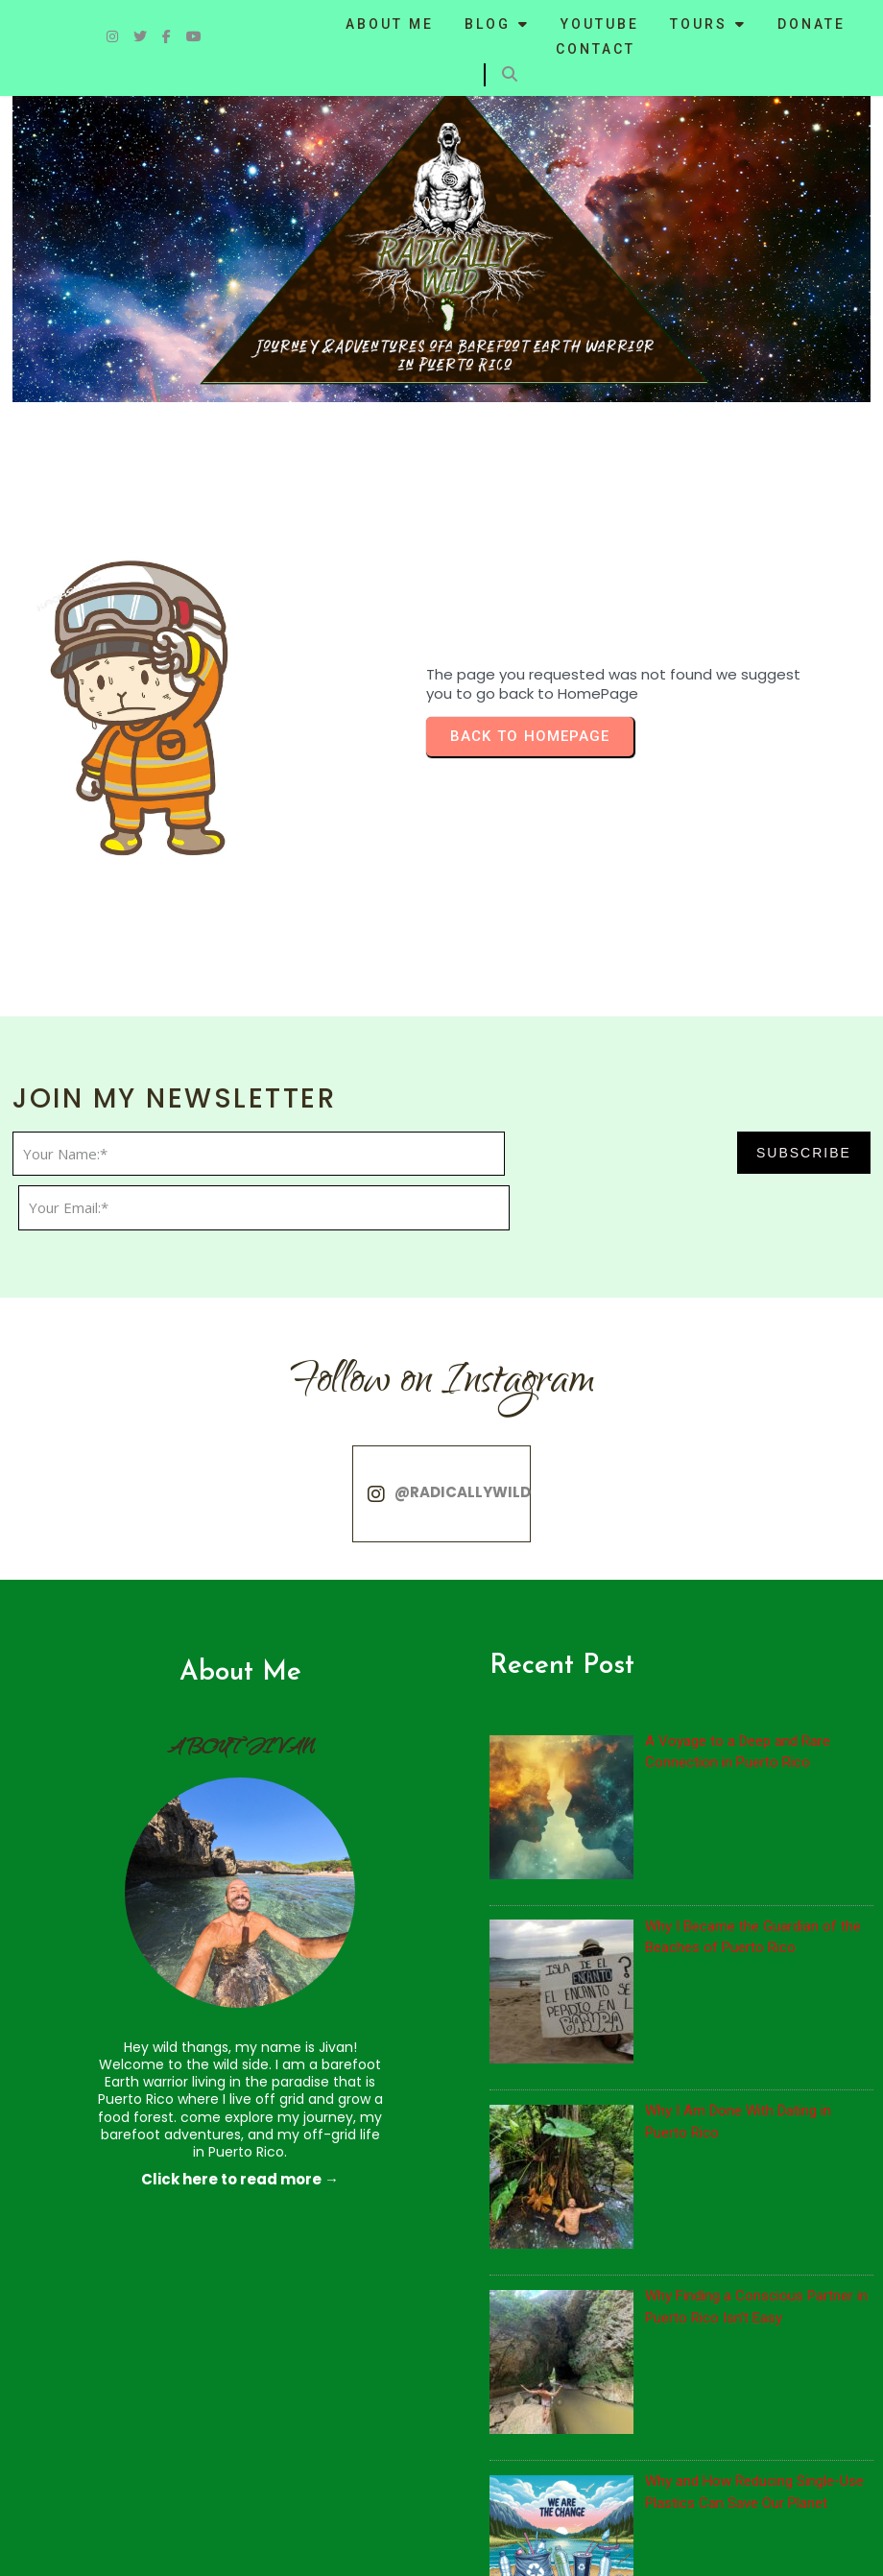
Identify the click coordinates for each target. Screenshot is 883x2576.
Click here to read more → (178, 1946)
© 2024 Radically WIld (96, 2543)
